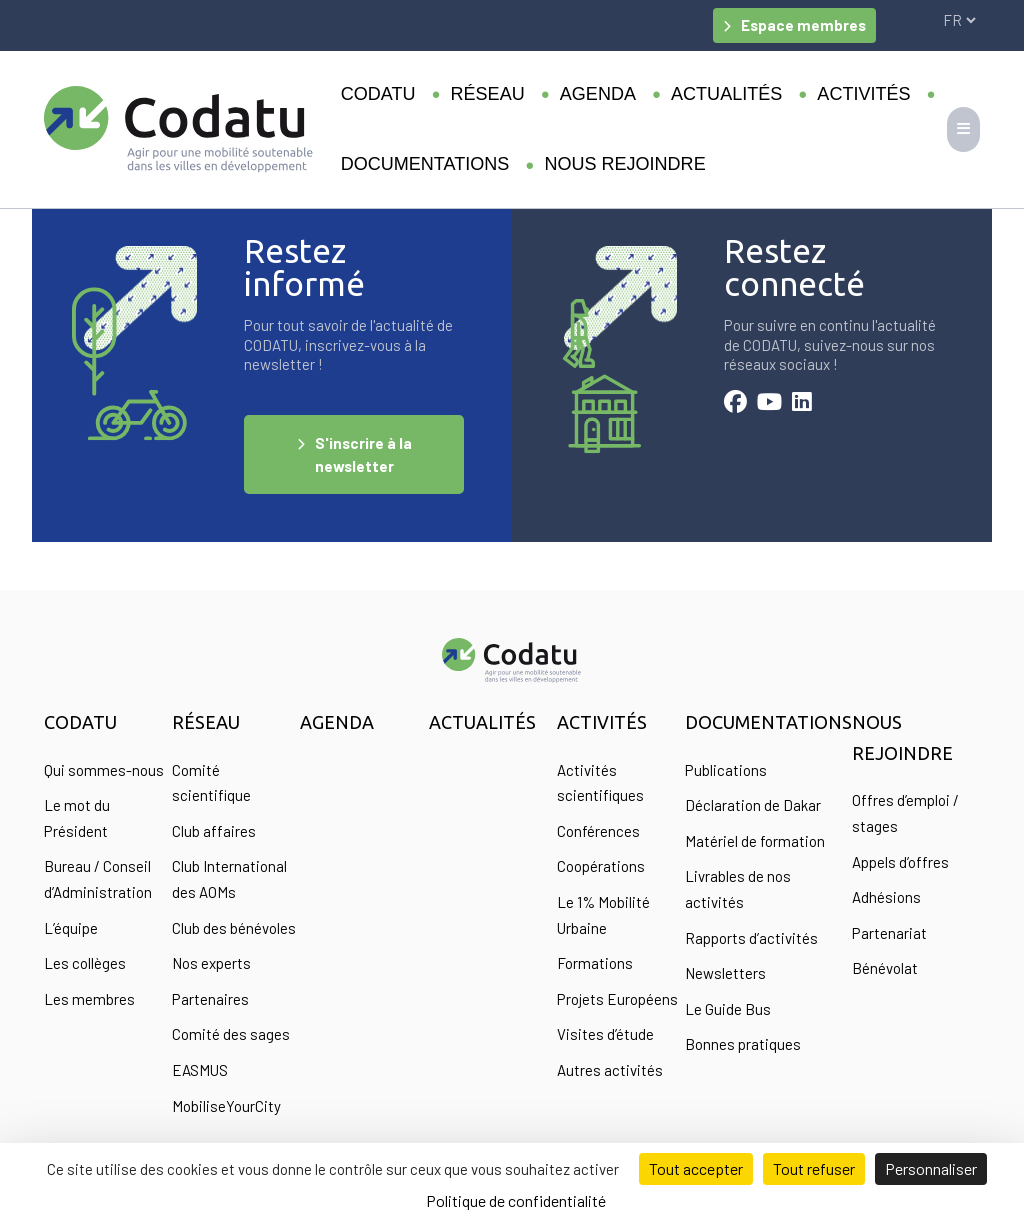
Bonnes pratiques (743, 1044)
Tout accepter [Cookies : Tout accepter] (696, 1168)
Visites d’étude (605, 1034)
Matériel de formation (755, 841)
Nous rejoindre (624, 164)
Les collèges (85, 963)
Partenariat (889, 933)
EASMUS (200, 1070)
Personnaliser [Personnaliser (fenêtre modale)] (931, 1168)
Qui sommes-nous (104, 770)
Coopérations (601, 866)
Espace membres (803, 25)
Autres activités (610, 1070)
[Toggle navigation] (963, 129)
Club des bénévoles (234, 928)
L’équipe (71, 928)
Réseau (488, 94)
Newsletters (725, 973)
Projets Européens (617, 999)
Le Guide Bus (728, 1009)
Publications (726, 770)
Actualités (726, 94)
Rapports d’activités (751, 938)
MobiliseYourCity (226, 1106)
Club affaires (214, 831)
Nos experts (211, 963)
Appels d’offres (900, 862)
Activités (863, 94)
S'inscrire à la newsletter (363, 454)
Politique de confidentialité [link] (516, 1200)
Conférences (598, 831)
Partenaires (210, 999)
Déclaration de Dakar (753, 805)
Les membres (89, 999)
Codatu (378, 94)
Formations (595, 963)
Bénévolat (885, 968)
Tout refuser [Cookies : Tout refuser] (814, 1168)
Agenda (598, 94)
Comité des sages (231, 1034)
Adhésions (886, 897)
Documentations (425, 164)
